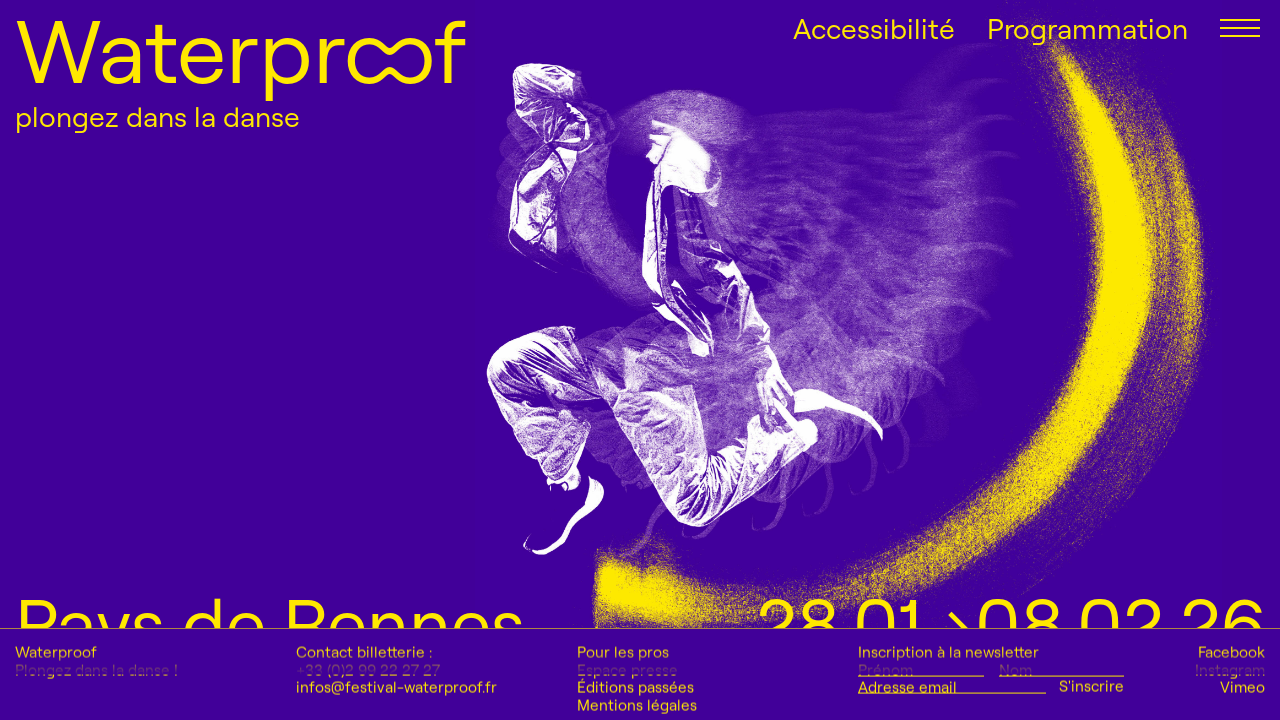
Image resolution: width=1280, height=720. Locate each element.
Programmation (1087, 29)
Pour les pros (623, 698)
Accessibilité (874, 29)
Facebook (1231, 698)
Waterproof (240, 50)
